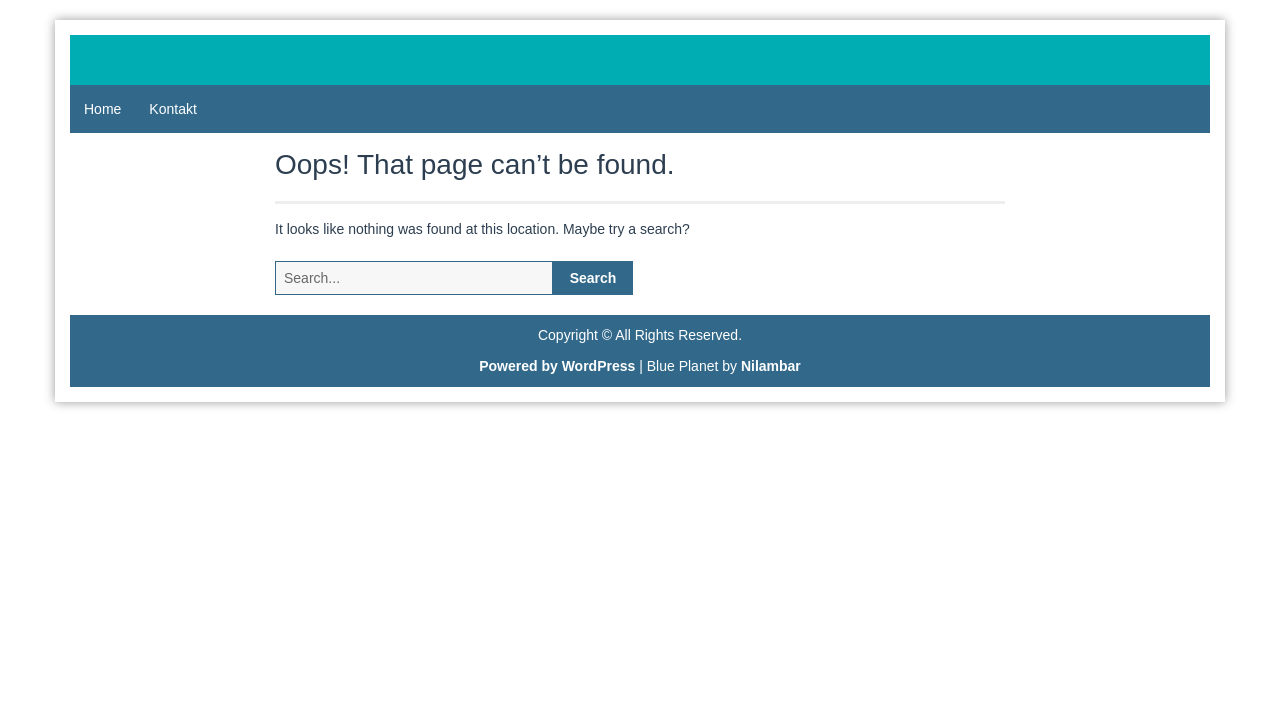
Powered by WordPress (557, 366)
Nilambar (771, 366)
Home (102, 109)
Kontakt (172, 109)
